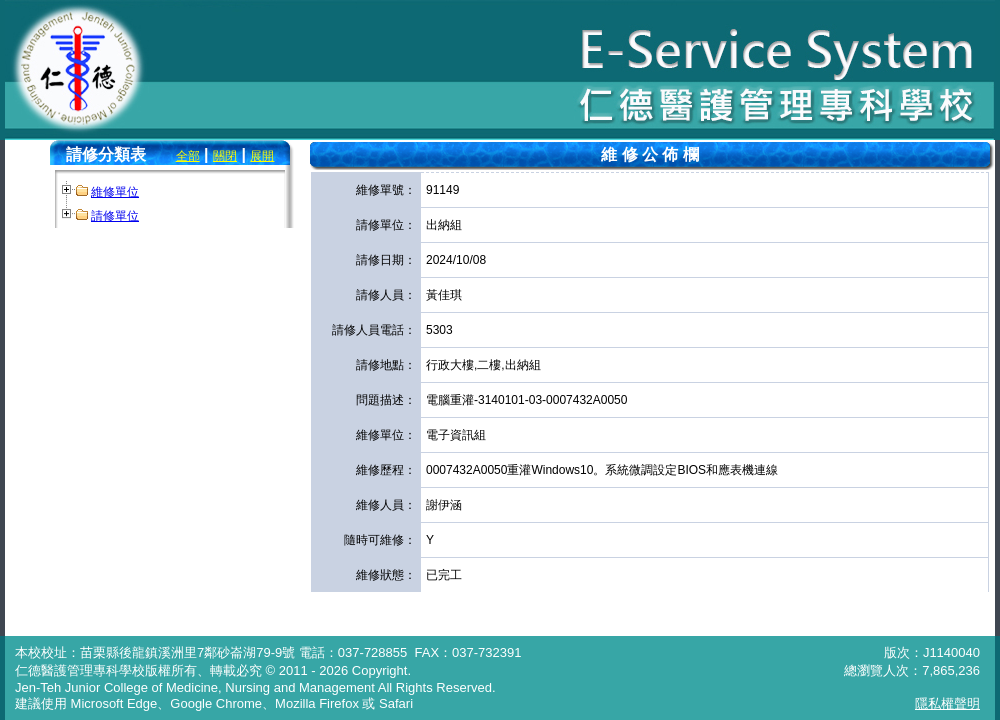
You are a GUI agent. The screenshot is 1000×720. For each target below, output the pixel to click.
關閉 (225, 156)
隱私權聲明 (947, 703)
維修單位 (115, 192)
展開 (262, 156)
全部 (188, 156)
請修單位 (115, 216)
